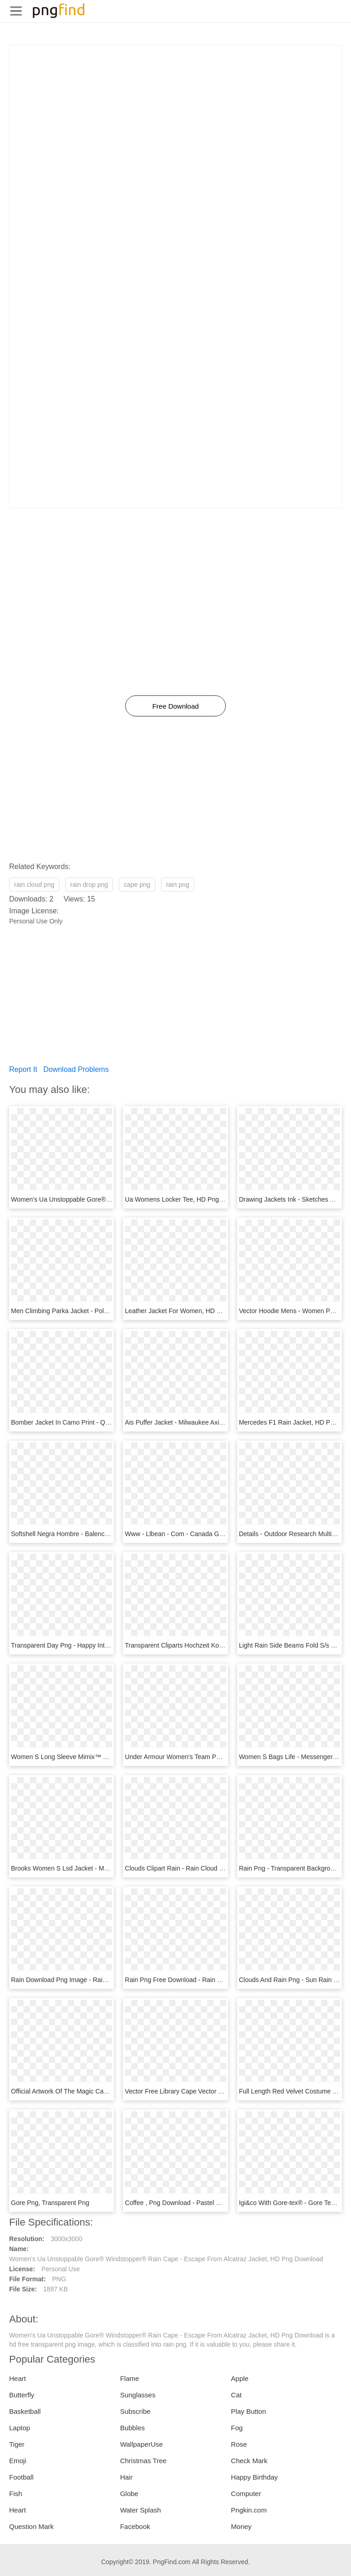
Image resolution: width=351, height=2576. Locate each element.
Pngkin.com (248, 2510)
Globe (129, 2493)
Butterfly (21, 2395)
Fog (237, 2428)
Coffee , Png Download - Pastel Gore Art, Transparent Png (207, 2202)
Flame (129, 2378)
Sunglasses (138, 2395)
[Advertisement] (175, 109)
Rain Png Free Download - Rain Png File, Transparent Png (208, 1979)
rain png (177, 884)
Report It (23, 1069)
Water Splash (140, 2510)
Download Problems (76, 1069)
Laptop (19, 2428)
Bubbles (132, 2428)
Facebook (135, 2526)
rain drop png (89, 884)
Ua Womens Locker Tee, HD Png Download (187, 1199)
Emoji (18, 2461)
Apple (239, 2378)
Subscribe (135, 2411)
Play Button (248, 2411)
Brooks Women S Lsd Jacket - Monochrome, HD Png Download (101, 1868)
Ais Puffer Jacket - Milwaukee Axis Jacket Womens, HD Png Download (225, 1422)
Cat (236, 2395)
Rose (239, 2444)
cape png (137, 884)
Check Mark (249, 2461)
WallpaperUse (141, 2444)
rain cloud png (34, 884)
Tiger (17, 2444)
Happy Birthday (254, 2477)
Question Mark (31, 2526)
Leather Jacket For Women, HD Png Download (191, 1311)
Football (21, 2477)
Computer (246, 2493)
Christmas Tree (143, 2461)
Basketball (25, 2411)
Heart (17, 2378)
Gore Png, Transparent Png (50, 2202)
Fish (15, 2493)
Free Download (175, 706)
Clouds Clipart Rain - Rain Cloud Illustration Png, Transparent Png (218, 1868)
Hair (126, 2477)
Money (241, 2526)
